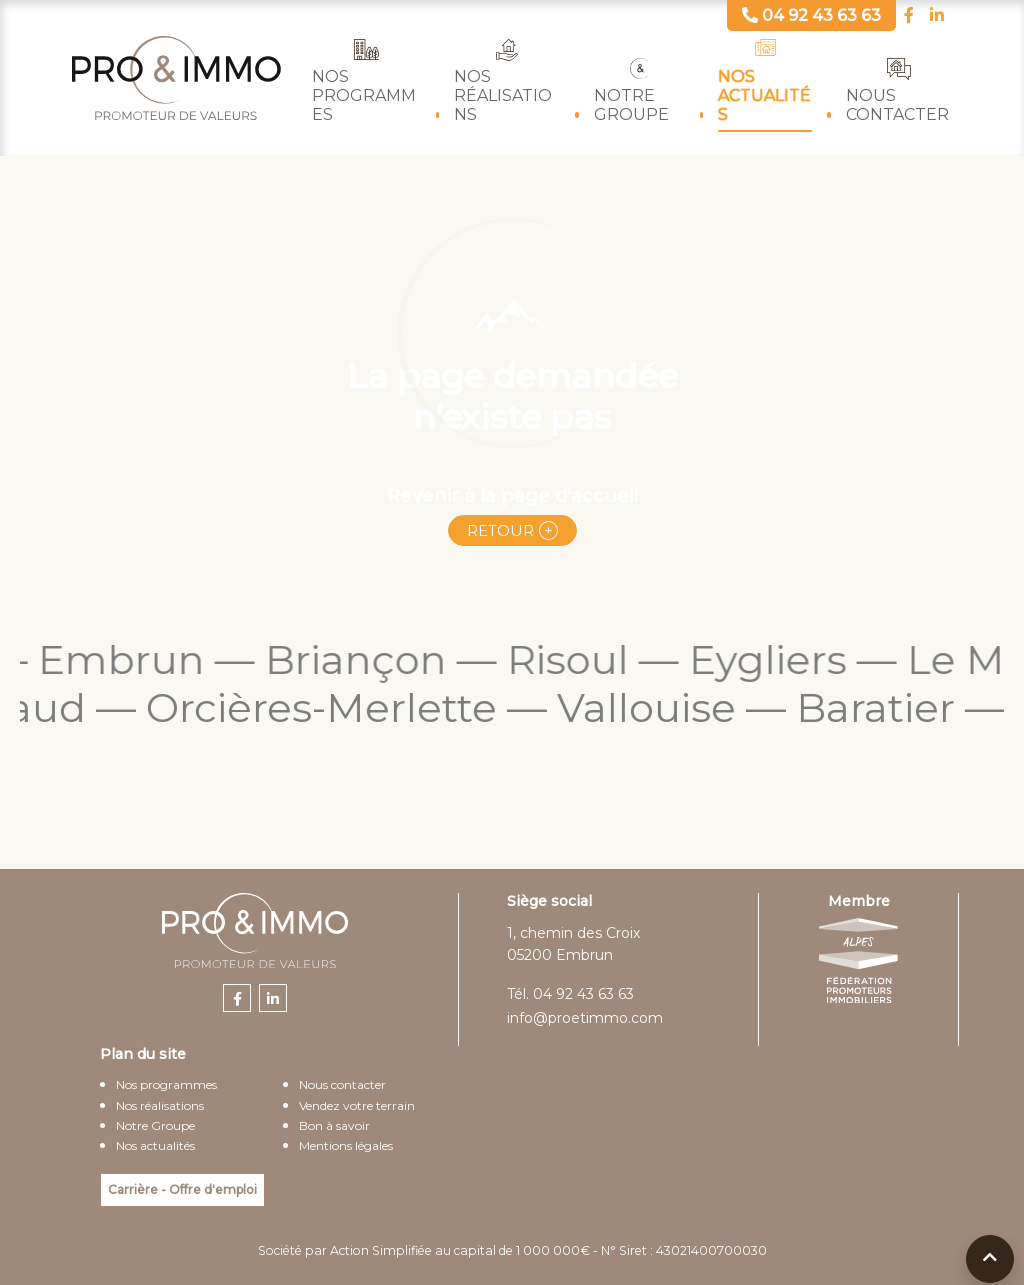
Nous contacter (897, 105)
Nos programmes (364, 95)
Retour (500, 530)
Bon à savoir (334, 1125)
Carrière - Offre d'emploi (182, 1189)
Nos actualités (764, 95)
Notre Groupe (631, 105)
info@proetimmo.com (585, 1018)
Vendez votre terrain (357, 1105)
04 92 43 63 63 (583, 994)
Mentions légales (346, 1145)
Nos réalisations (503, 95)
